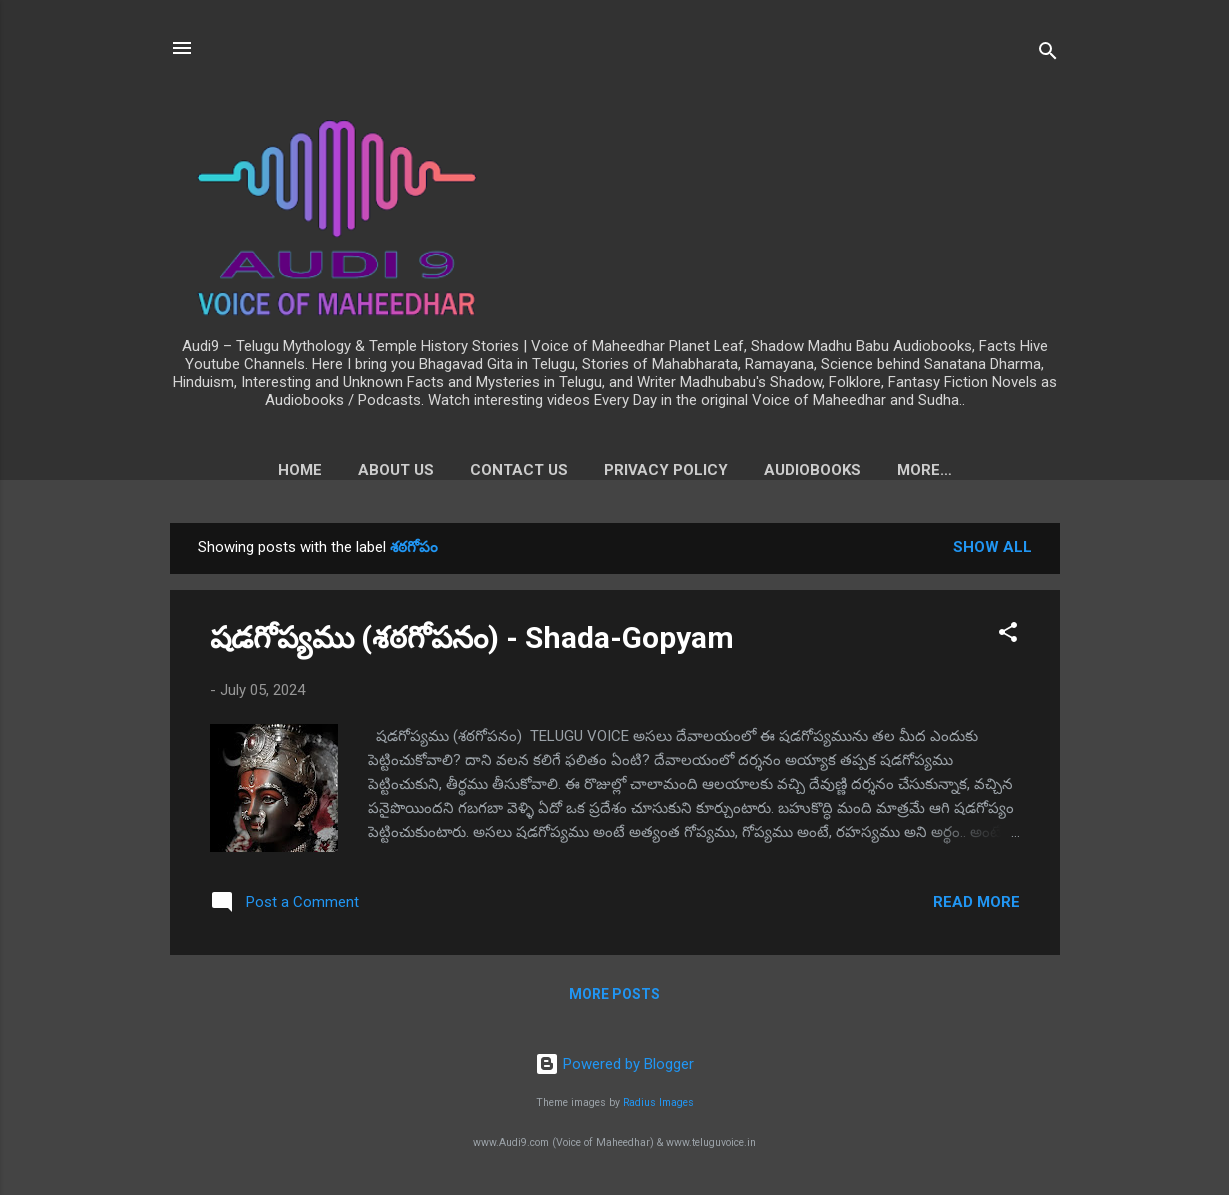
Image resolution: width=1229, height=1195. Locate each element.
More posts (614, 998)
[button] (1008, 639)
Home (243, 470)
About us (339, 470)
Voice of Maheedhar (924, 470)
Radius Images (658, 1103)
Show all (992, 551)
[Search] (1048, 54)
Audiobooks (755, 470)
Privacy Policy (609, 470)
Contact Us (462, 470)
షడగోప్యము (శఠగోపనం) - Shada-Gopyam (472, 641)
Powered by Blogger (614, 1064)
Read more (976, 906)
